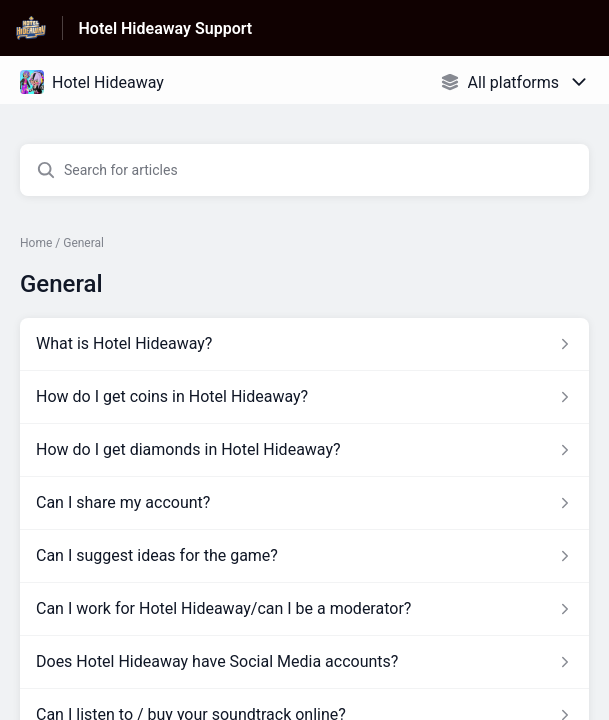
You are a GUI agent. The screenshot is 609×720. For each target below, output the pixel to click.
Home (36, 243)
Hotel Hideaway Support (166, 28)
